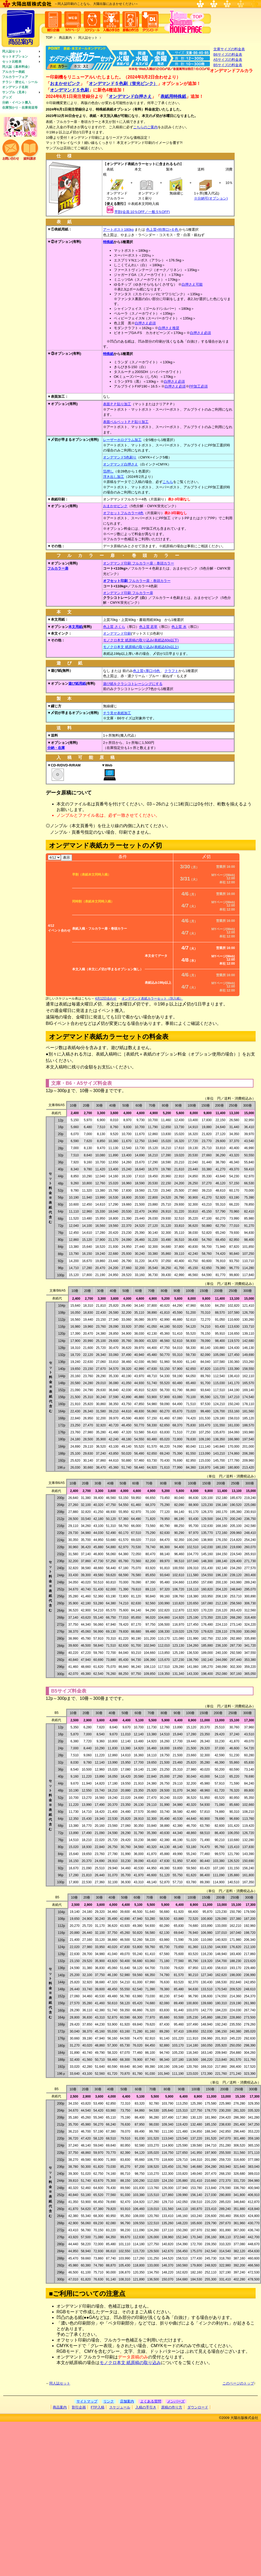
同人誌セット (12, 51)
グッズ (7, 97)
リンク (108, 2401)
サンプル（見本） (15, 92)
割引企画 (79, 2407)
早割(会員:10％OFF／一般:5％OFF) (142, 212)
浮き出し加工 (113, 477)
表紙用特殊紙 (173, 96)
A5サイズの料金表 (227, 60)
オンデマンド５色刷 (69, 90)
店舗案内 (127, 2401)
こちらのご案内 (145, 127)
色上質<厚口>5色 (147, 671)
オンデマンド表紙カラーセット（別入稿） (152, 998)
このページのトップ (238, 2383)
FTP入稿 (97, 2407)
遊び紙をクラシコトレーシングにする (133, 684)
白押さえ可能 (192, 284)
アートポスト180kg (118, 230)
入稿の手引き (145, 2407)
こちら (168, 482)
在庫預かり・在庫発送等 (20, 107)
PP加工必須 (198, 386)
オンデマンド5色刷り (119, 457)
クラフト (171, 671)
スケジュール (119, 2407)
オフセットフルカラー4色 (123, 513)
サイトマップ (86, 2401)
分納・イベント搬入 (16, 102)
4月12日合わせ (106, 998)
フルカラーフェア (15, 77)
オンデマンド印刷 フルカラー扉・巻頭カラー (138, 563)
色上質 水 (178, 627)
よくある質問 (150, 2401)
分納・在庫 (56, 748)
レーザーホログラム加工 (122, 440)
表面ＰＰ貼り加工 (117, 404)
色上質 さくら (114, 627)
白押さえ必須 (145, 323)
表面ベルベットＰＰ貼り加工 (126, 422)
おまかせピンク (65, 83)
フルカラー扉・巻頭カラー (137, 581)
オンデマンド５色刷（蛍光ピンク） (123, 83)
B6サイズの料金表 (227, 54)
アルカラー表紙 (13, 72)
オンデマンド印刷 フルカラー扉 (128, 593)
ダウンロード (197, 2407)
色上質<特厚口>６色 (162, 230)
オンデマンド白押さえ (130, 96)
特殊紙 (108, 242)
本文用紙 (75, 627)
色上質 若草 (148, 627)
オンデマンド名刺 (15, 87)
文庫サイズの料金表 (229, 49)
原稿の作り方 (171, 2407)
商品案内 (65, 38)
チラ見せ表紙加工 (117, 713)
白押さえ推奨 (168, 328)
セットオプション (15, 56)
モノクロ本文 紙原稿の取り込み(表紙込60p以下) (141, 640)
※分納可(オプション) (211, 198)
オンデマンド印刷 (117, 633)
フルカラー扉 (57, 568)
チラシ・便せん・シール (20, 82)
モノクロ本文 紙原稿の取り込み (130, 2362)
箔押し (108, 471)
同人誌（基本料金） (16, 67)
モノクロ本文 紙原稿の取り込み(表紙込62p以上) (141, 647)
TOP (49, 38)
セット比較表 (12, 61)
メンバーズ (176, 2401)
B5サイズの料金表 (227, 65)
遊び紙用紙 (77, 683)
